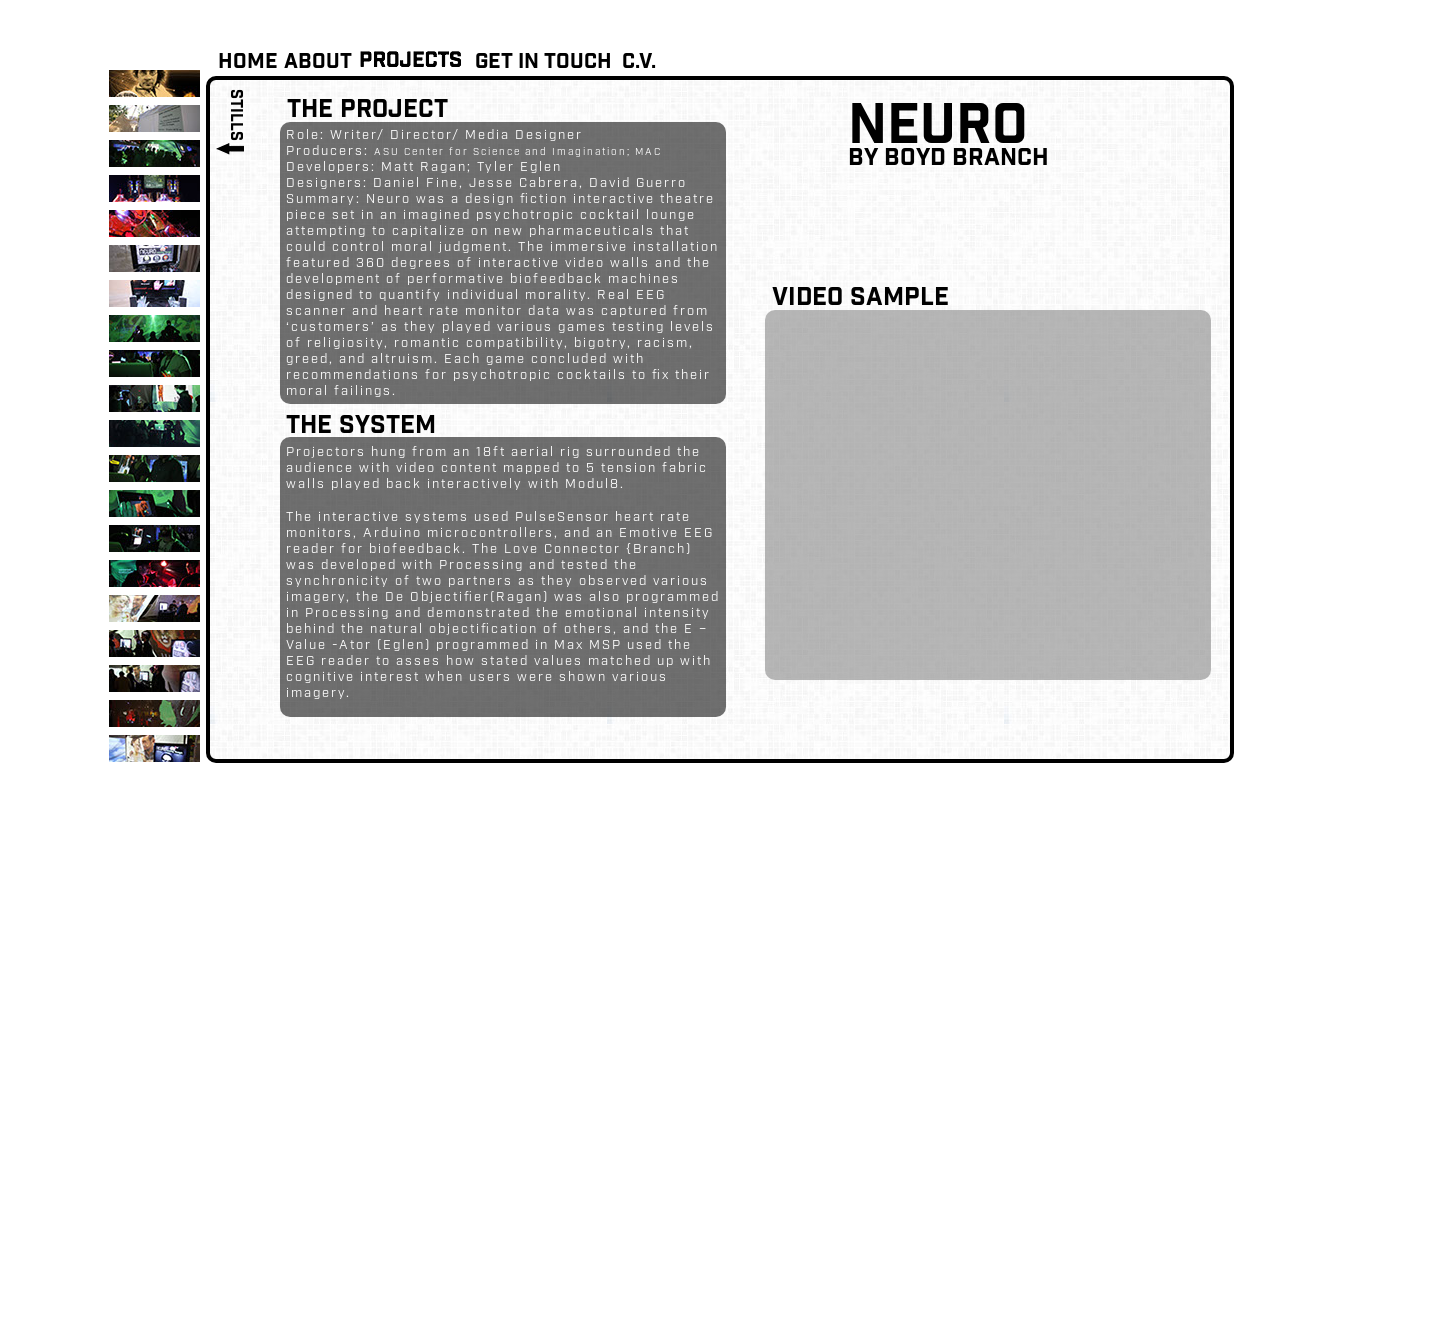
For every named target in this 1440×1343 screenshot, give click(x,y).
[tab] (154, 83)
